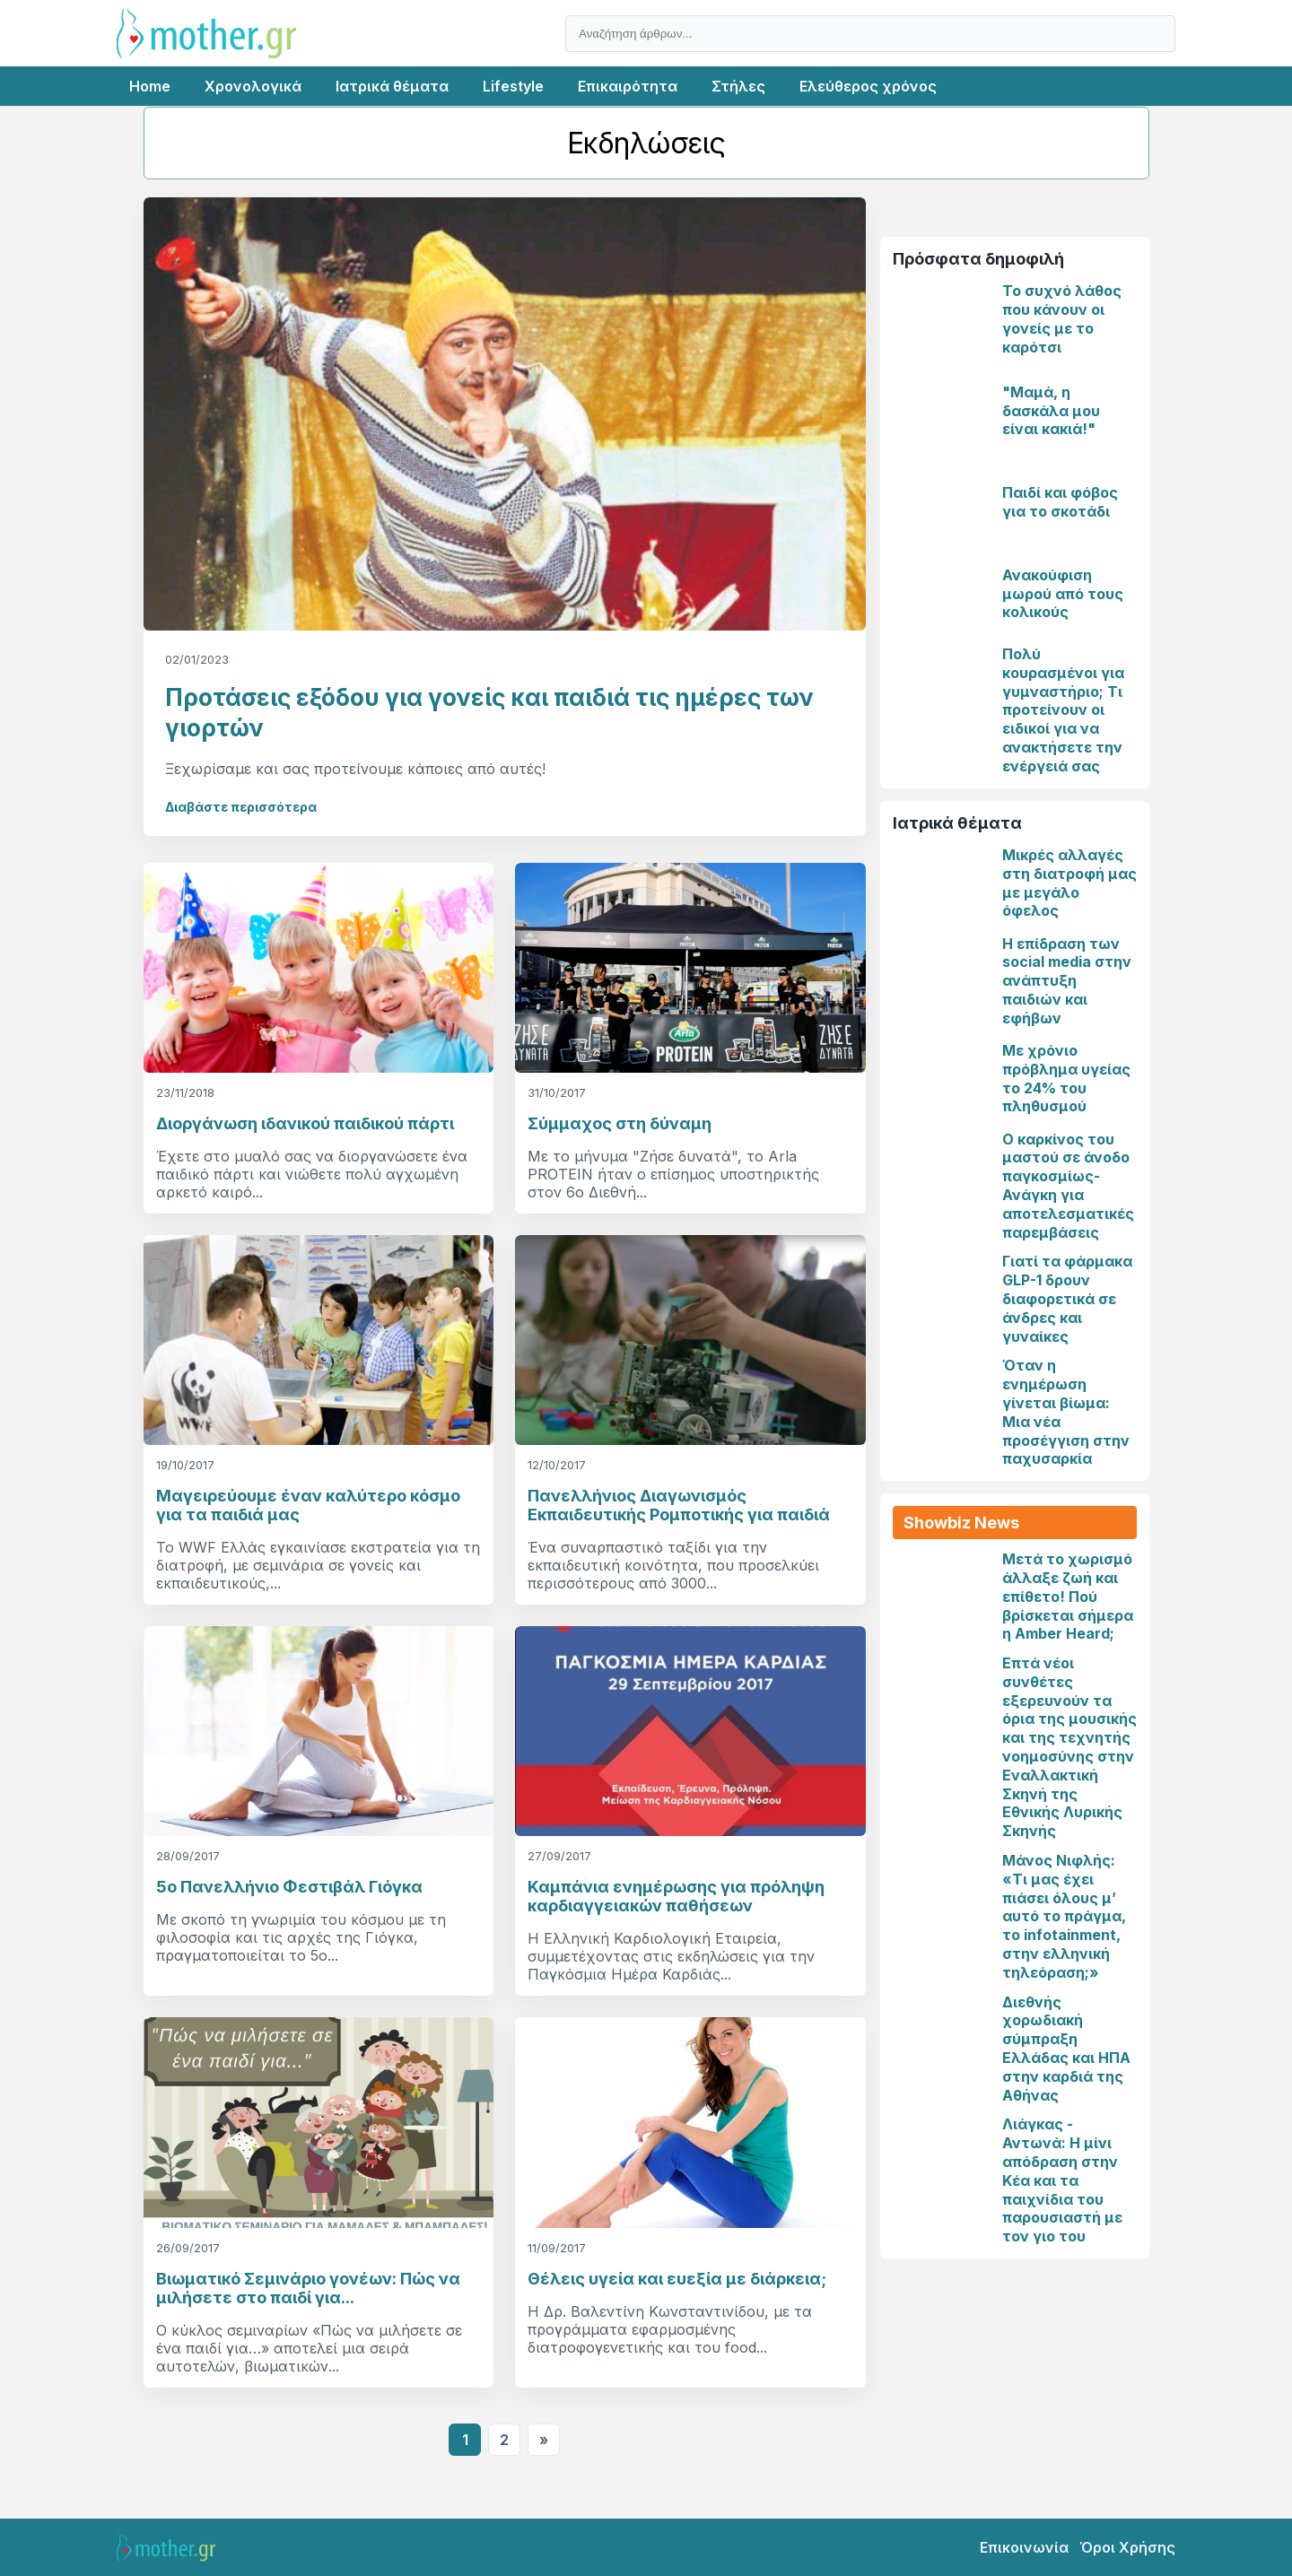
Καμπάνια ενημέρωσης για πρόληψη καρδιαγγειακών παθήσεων (676, 1896)
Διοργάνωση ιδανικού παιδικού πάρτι (305, 1123)
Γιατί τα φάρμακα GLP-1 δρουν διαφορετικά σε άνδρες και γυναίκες (1067, 1298)
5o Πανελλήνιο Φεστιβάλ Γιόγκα (289, 1886)
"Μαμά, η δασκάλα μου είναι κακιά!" (1051, 411)
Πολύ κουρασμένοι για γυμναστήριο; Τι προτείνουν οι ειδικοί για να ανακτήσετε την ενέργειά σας (1063, 710)
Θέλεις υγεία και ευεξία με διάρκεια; (677, 2278)
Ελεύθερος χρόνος (868, 86)
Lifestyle (513, 86)
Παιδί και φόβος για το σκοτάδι (1060, 501)
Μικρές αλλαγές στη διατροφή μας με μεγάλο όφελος (1069, 882)
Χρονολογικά (253, 86)
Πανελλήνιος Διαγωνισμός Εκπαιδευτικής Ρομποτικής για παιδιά (679, 1505)
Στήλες (738, 86)
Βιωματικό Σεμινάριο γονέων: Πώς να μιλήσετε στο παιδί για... (308, 2288)
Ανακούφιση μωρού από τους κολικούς (1062, 594)
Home (149, 86)
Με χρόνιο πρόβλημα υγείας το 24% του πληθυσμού (1066, 1078)
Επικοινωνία (1024, 2547)
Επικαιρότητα (627, 86)
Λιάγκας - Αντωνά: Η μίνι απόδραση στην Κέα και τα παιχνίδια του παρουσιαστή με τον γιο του (1062, 2180)
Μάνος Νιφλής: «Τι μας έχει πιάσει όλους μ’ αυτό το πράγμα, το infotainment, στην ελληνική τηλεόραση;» (1064, 1916)
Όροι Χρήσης (1127, 2547)
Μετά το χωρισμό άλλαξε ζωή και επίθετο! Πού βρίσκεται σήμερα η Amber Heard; (1067, 1596)
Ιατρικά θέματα (392, 86)
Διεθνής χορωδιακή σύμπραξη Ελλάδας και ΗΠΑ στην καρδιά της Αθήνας (1066, 2048)
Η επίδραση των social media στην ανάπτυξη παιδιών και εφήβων (1066, 981)
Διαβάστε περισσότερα (241, 806)
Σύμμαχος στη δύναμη (619, 1123)
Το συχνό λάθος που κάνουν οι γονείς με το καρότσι (1062, 318)
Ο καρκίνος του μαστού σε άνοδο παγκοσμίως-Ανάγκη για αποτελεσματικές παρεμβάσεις (1068, 1185)
